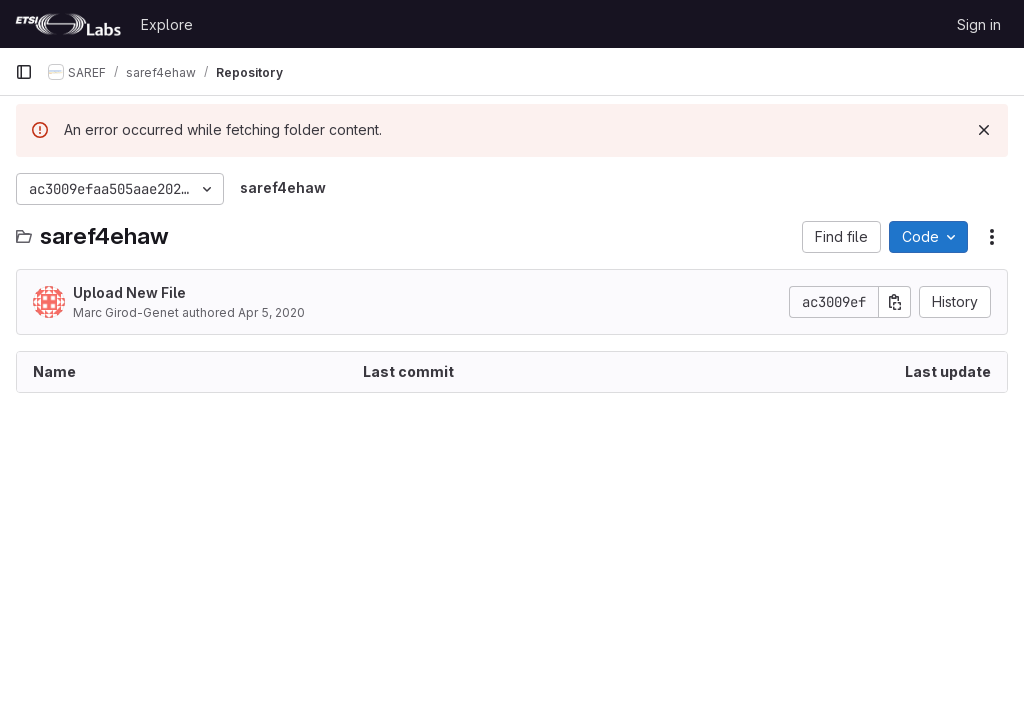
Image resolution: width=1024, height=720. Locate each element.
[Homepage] (68, 24)
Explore (167, 24)
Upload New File (129, 292)
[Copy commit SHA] (895, 302)
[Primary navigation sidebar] (24, 72)
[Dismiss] (984, 130)
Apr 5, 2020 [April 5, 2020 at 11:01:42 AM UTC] (271, 312)
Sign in (979, 24)
